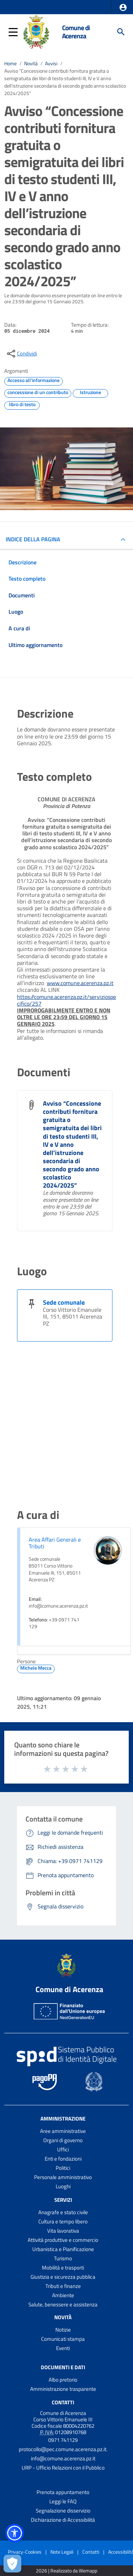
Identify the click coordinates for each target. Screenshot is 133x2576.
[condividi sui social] (21, 353)
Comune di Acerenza (76, 31)
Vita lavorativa (63, 2231)
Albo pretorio (63, 2380)
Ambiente (63, 2295)
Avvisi (51, 63)
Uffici (63, 2149)
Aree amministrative (63, 2131)
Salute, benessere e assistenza (63, 2304)
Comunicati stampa (63, 2339)
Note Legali (61, 2551)
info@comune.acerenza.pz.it (63, 2458)
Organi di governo (63, 2140)
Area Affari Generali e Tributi (55, 1542)
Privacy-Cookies (24, 2551)
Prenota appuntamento (63, 2492)
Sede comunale (64, 1302)
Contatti (63, 2402)
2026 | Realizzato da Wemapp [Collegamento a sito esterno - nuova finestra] (66, 2571)
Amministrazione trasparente (63, 2389)
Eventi (63, 2348)
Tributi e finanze (63, 2286)
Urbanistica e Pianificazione (63, 2249)
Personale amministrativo (63, 2177)
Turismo (63, 2258)
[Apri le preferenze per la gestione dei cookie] (12, 2563)
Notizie (63, 2330)
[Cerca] (121, 32)
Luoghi (63, 2186)
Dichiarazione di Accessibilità (63, 2520)
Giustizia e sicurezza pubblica (63, 2277)
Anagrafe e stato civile (63, 2212)
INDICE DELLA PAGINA (33, 539)
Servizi (63, 2200)
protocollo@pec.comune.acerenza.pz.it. (63, 2449)
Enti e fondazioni (63, 2159)
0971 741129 (63, 2440)
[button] (123, 7)
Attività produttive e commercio (63, 2240)
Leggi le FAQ (63, 2501)
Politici (63, 2168)
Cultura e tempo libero (63, 2221)
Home (10, 63)
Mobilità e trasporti (63, 2267)
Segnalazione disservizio (63, 2510)
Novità (31, 63)
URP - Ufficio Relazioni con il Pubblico (63, 2468)
